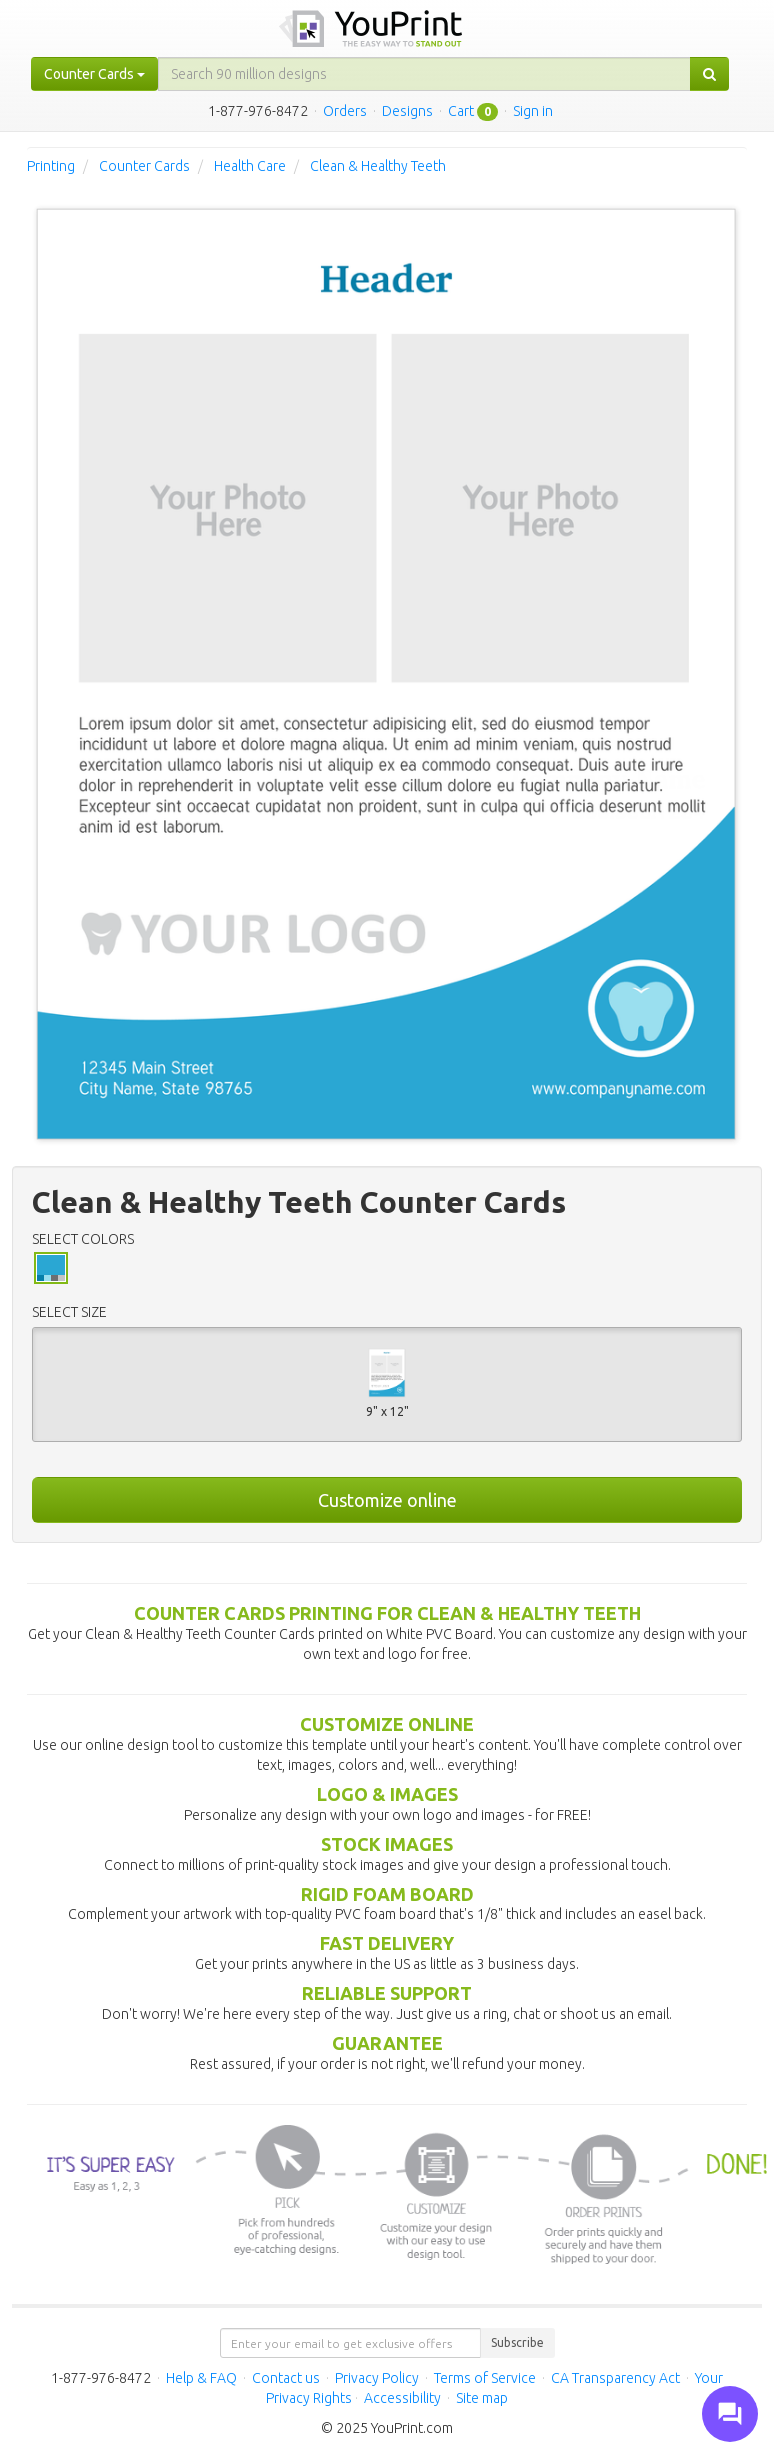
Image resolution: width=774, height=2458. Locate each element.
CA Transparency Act (615, 2378)
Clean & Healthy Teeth (378, 166)
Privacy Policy (377, 2378)
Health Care (250, 166)
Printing (51, 166)
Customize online (387, 1500)
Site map (482, 2398)
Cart (461, 111)
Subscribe (517, 2342)
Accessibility (402, 2398)
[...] (424, 74)
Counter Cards (144, 166)
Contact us (286, 2378)
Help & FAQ (201, 2378)
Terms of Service (485, 2378)
